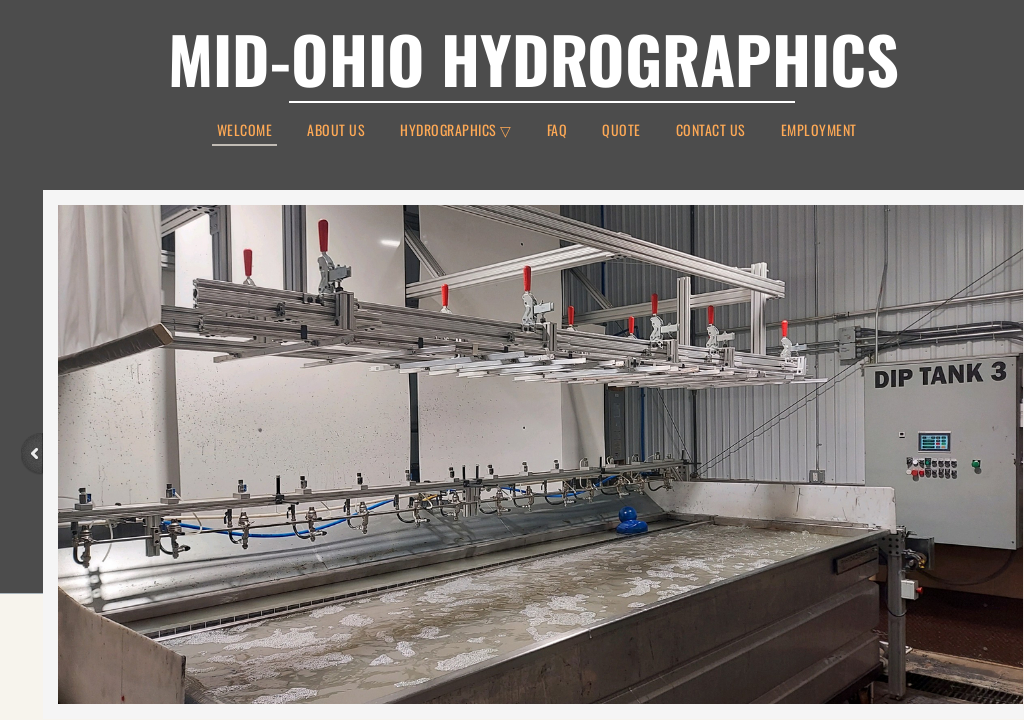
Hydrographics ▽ (456, 130)
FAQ (557, 130)
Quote (621, 130)
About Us (336, 130)
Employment (819, 130)
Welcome (245, 131)
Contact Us (711, 130)
